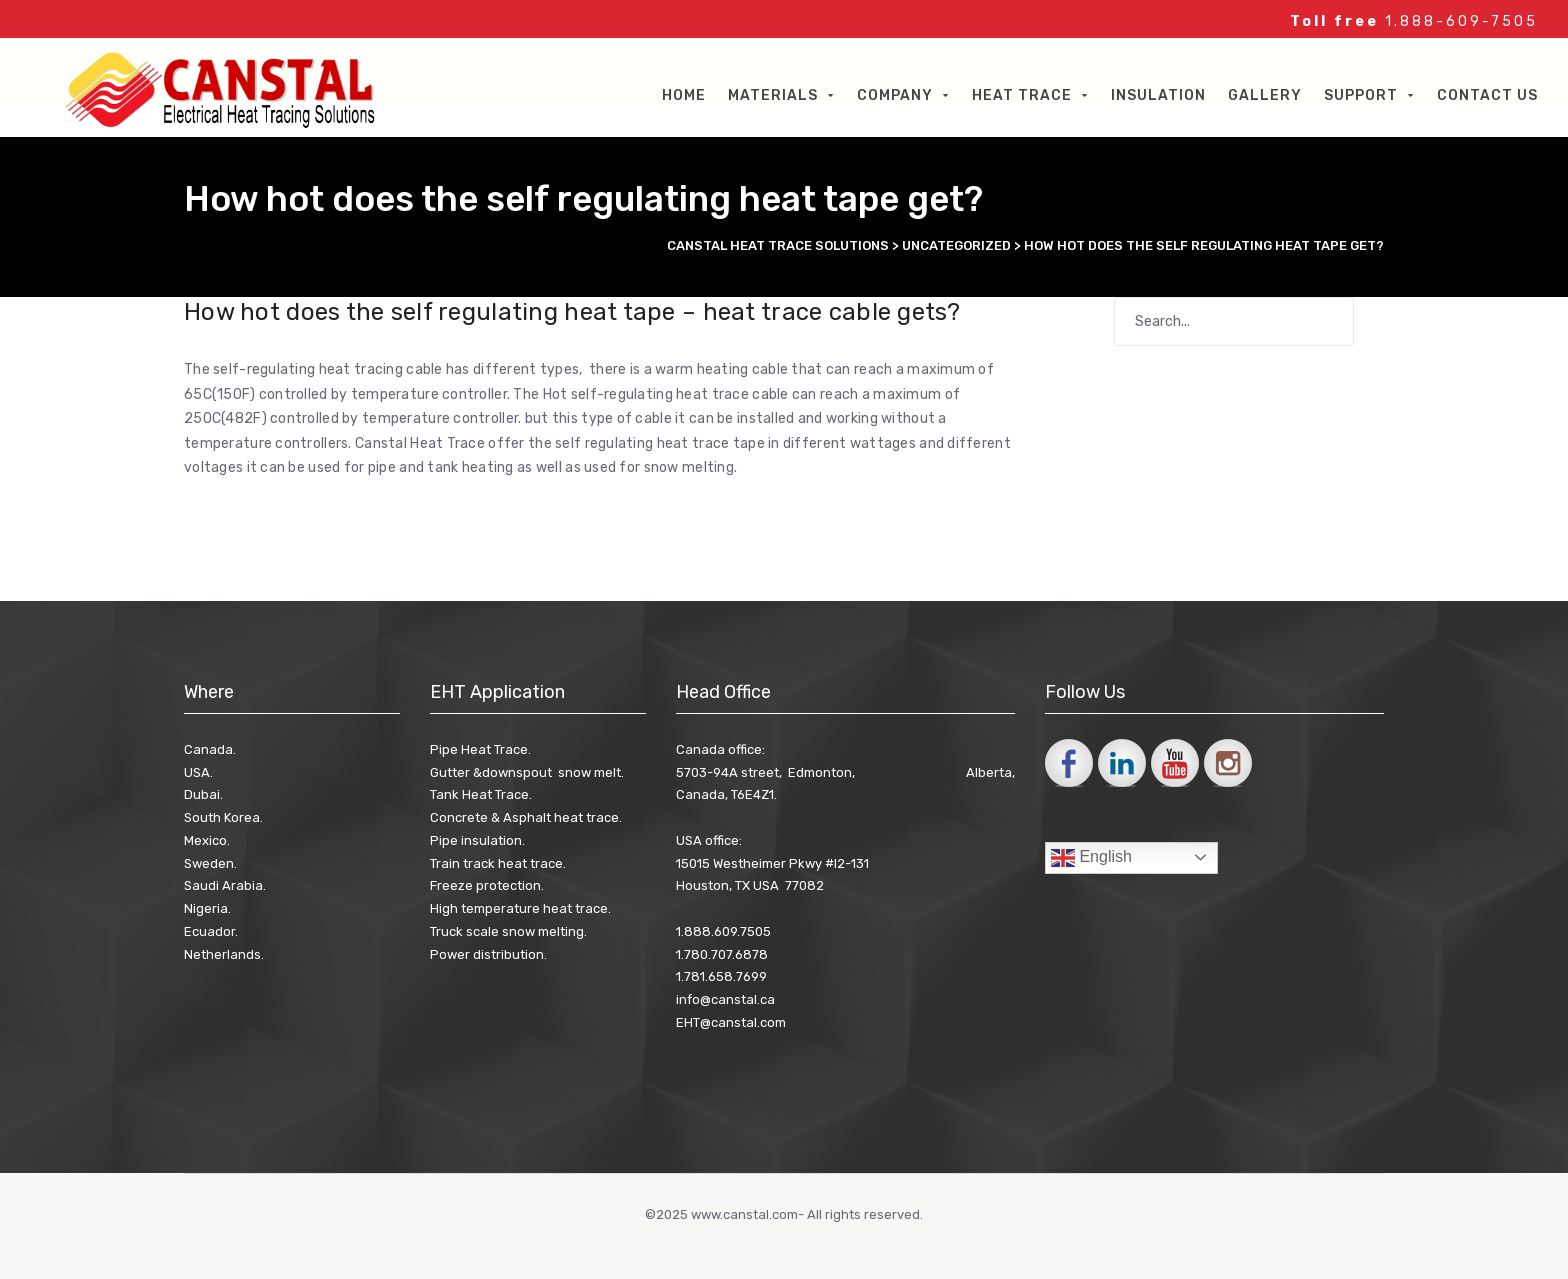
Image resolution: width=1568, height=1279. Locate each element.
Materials (773, 95)
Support (1361, 95)
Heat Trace (1022, 95)
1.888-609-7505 (1461, 21)
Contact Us (1487, 95)
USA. (198, 772)
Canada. (210, 749)
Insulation (1158, 95)
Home (684, 95)
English (1091, 858)
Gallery (1265, 95)
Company (895, 95)
